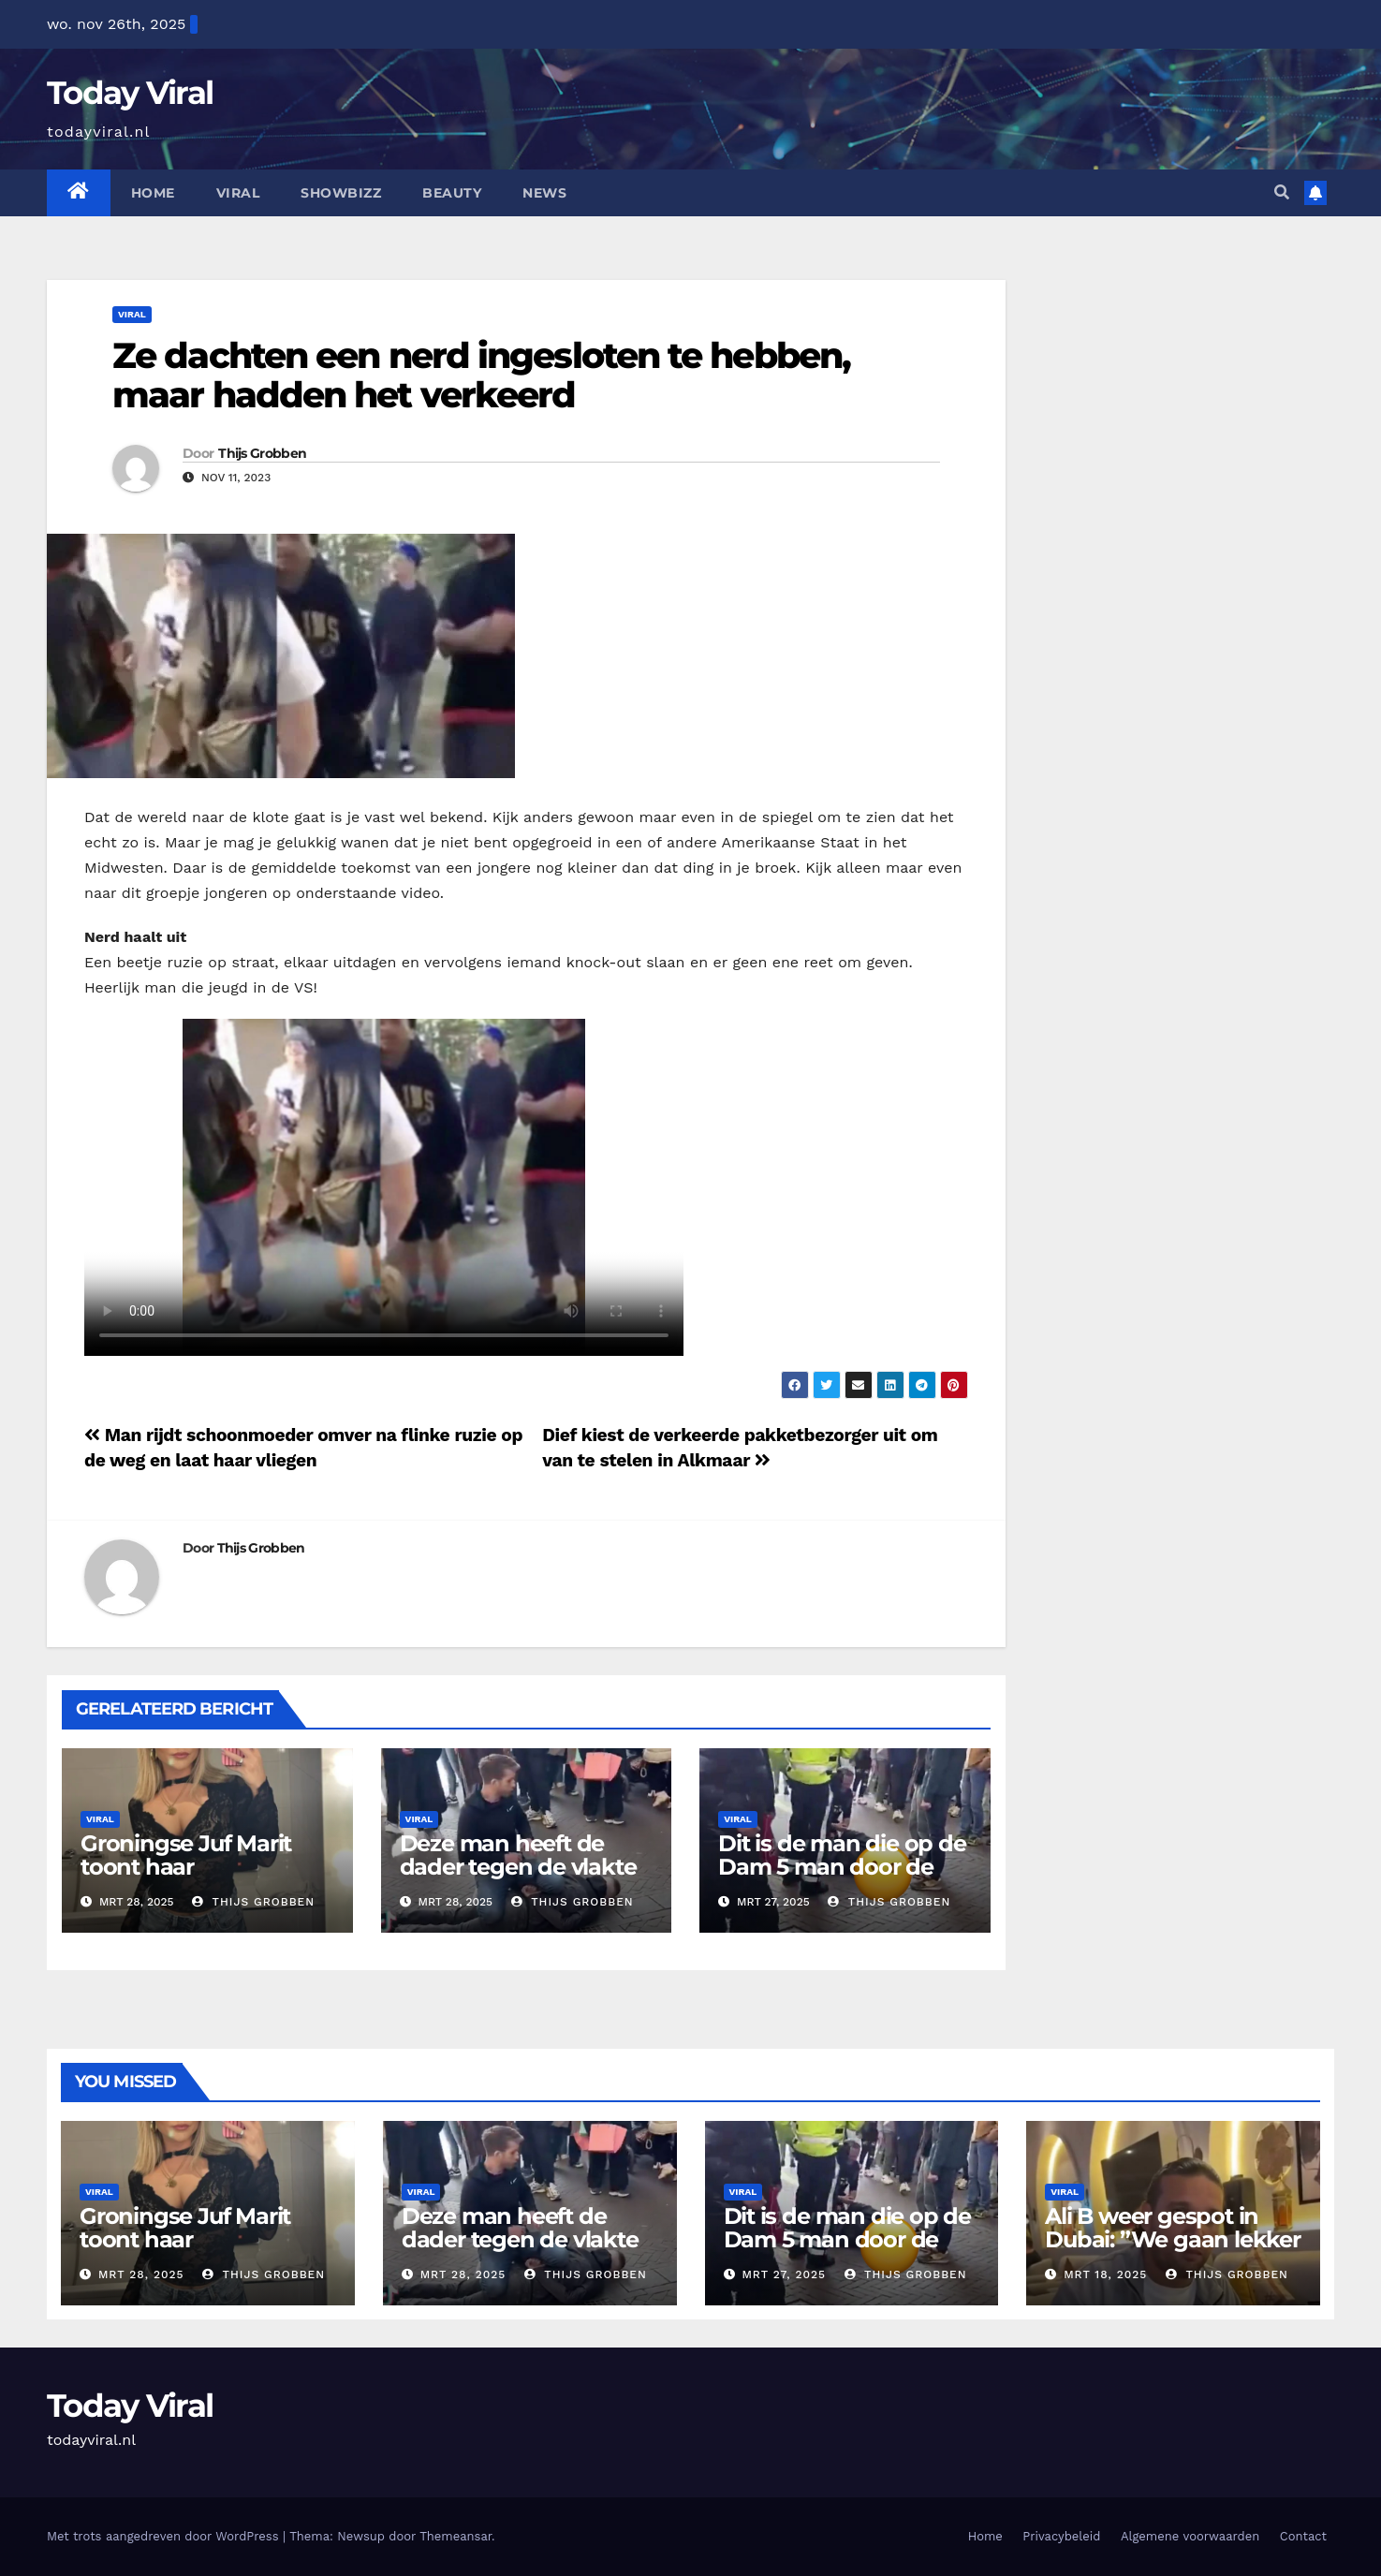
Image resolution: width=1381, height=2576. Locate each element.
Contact (1303, 2536)
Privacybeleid (1061, 2536)
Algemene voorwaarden (1190, 2536)
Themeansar (455, 2536)
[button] (1281, 192)
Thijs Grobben (262, 453)
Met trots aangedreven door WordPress (165, 2536)
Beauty (451, 192)
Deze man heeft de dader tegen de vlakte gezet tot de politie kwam (518, 1878)
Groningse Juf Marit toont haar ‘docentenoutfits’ (186, 1867)
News (544, 192)
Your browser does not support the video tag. (383, 1187)
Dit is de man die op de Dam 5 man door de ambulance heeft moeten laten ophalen (841, 1878)
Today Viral (130, 92)
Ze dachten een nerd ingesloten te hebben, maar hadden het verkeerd (481, 375)
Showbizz (341, 192)
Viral (238, 192)
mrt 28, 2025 (141, 2274)
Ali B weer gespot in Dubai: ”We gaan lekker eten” (1172, 2239)
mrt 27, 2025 (784, 2274)
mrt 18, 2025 (1105, 2274)
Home (153, 192)
